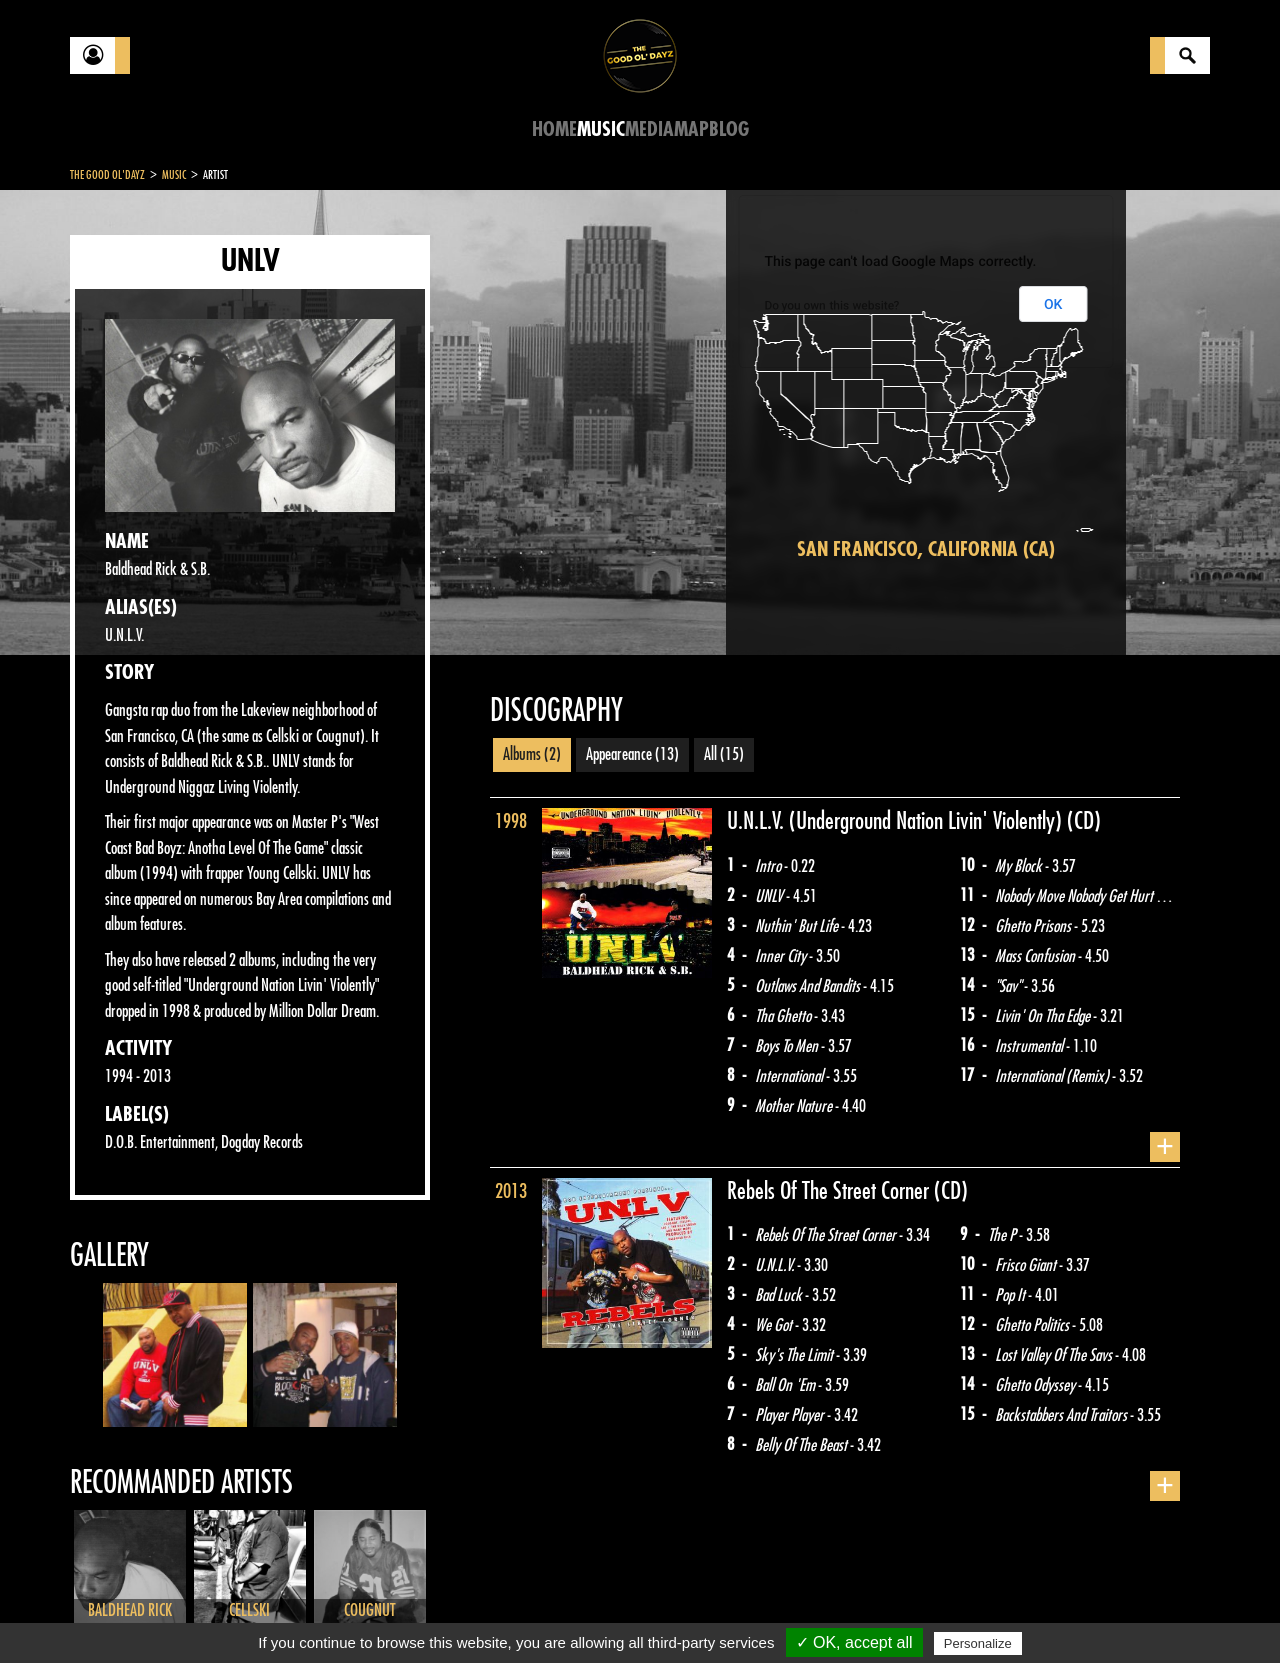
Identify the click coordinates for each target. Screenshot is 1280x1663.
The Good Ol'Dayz (107, 175)
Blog (729, 129)
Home (554, 129)
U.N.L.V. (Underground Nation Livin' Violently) (897, 821)
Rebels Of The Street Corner (830, 1191)
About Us (320, 1613)
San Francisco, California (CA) (926, 549)
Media (649, 129)
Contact (120, 1611)
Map (691, 129)
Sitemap (400, 1613)
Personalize (978, 1643)
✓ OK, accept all (854, 1642)
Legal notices (227, 1613)
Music (601, 129)
